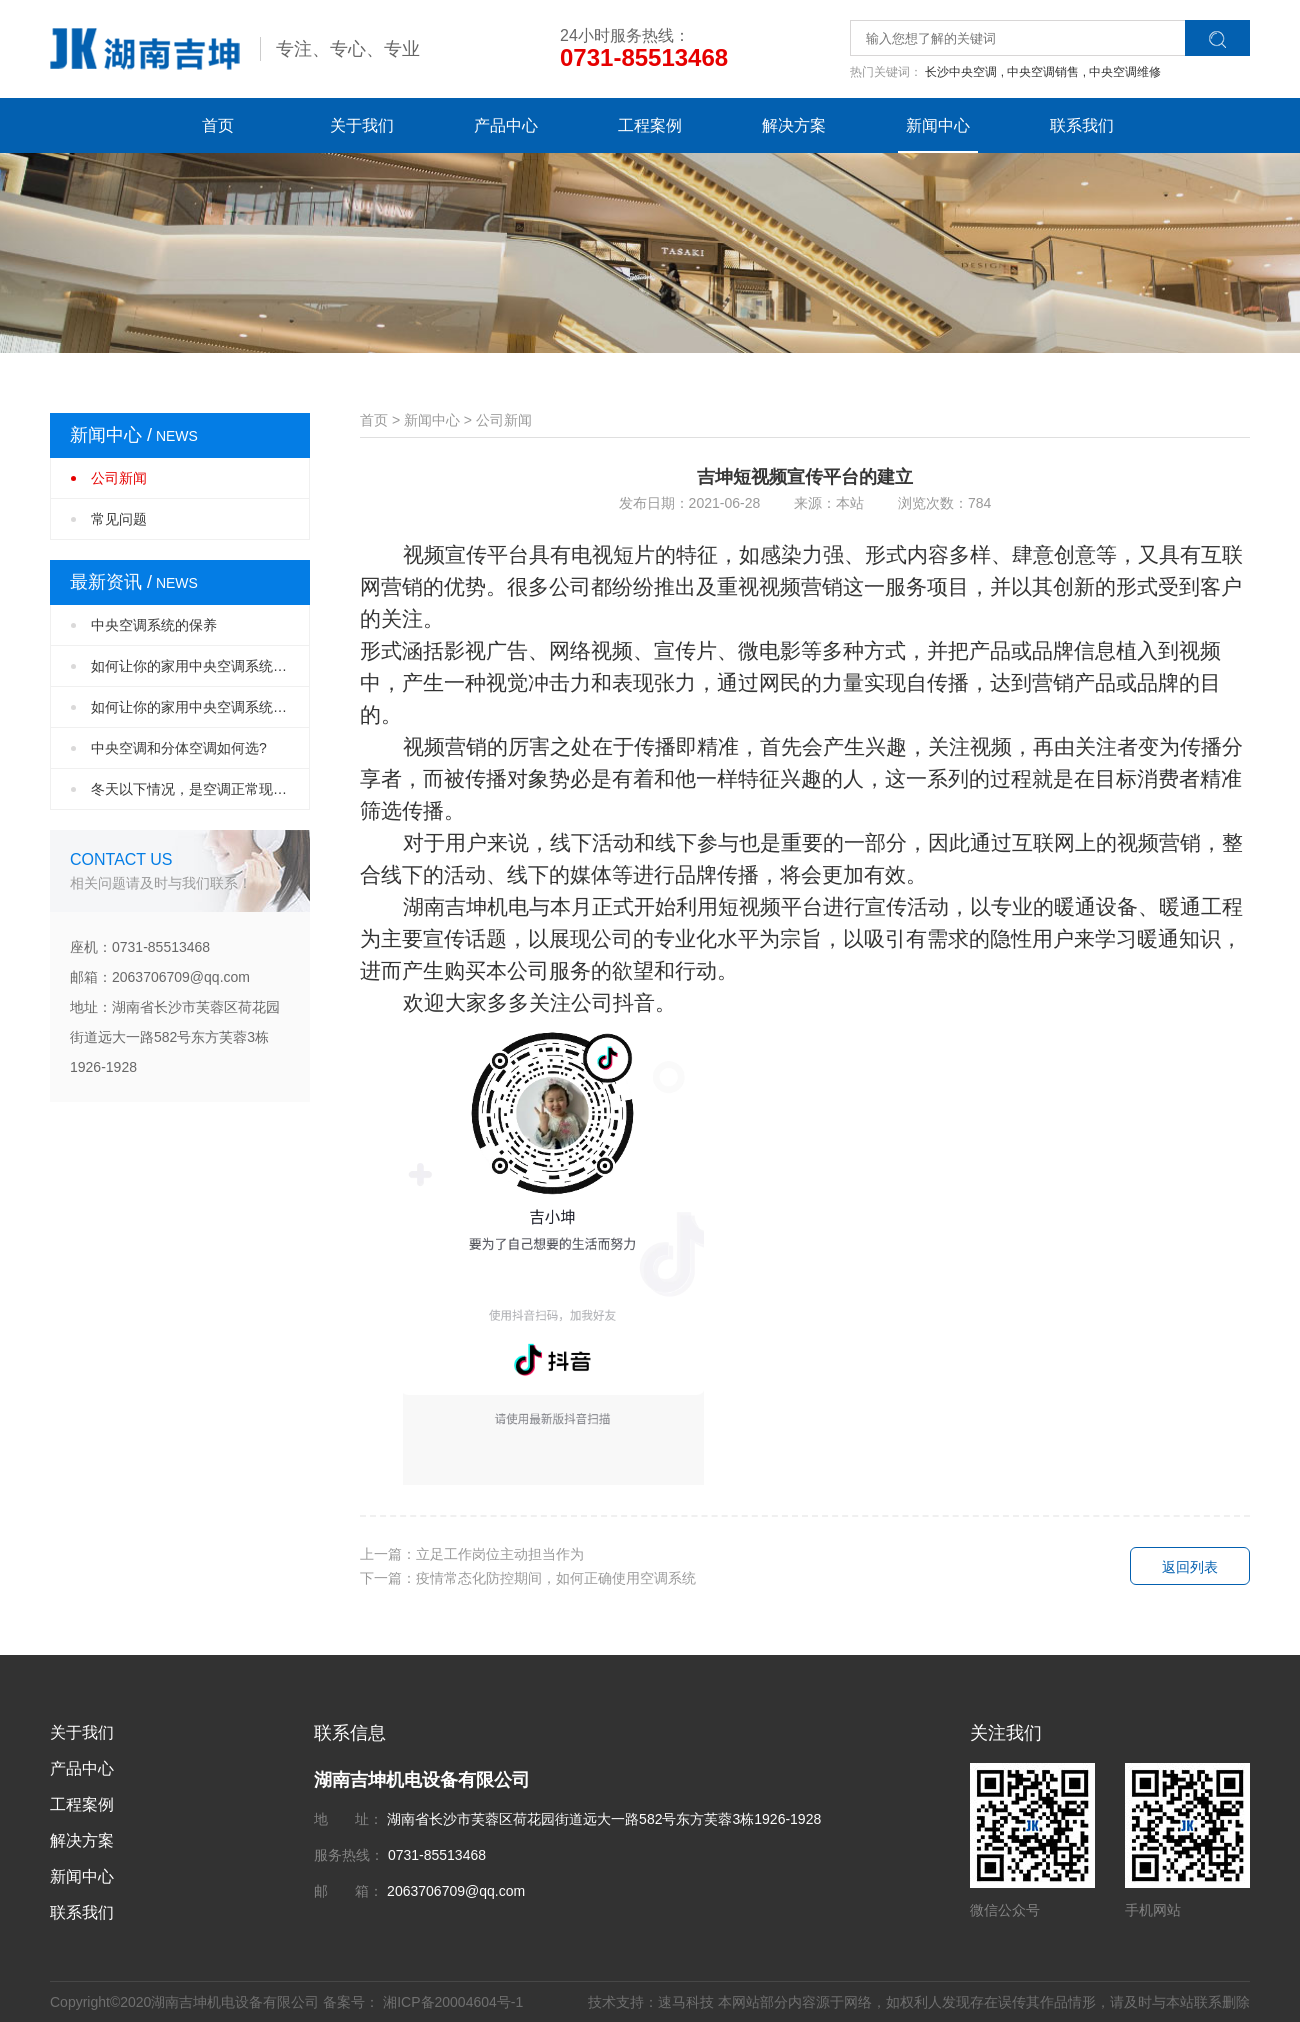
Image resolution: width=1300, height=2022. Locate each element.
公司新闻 (119, 478)
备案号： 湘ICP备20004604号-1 (423, 2002)
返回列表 (1190, 1567)
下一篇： (528, 1578)
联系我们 (1082, 125)
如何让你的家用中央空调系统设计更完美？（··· (200, 666)
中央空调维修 (1125, 72)
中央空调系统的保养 (154, 625)
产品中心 (506, 125)
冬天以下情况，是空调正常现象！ (196, 789)
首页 (218, 125)
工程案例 (650, 125)
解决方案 (794, 125)
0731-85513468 (644, 57)
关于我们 (362, 125)
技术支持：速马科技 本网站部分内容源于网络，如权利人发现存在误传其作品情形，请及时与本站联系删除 (919, 2002)
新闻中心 (938, 125)
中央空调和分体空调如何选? (179, 748)
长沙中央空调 (964, 72)
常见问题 (119, 519)
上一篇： (472, 1554)
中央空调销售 (1046, 72)
